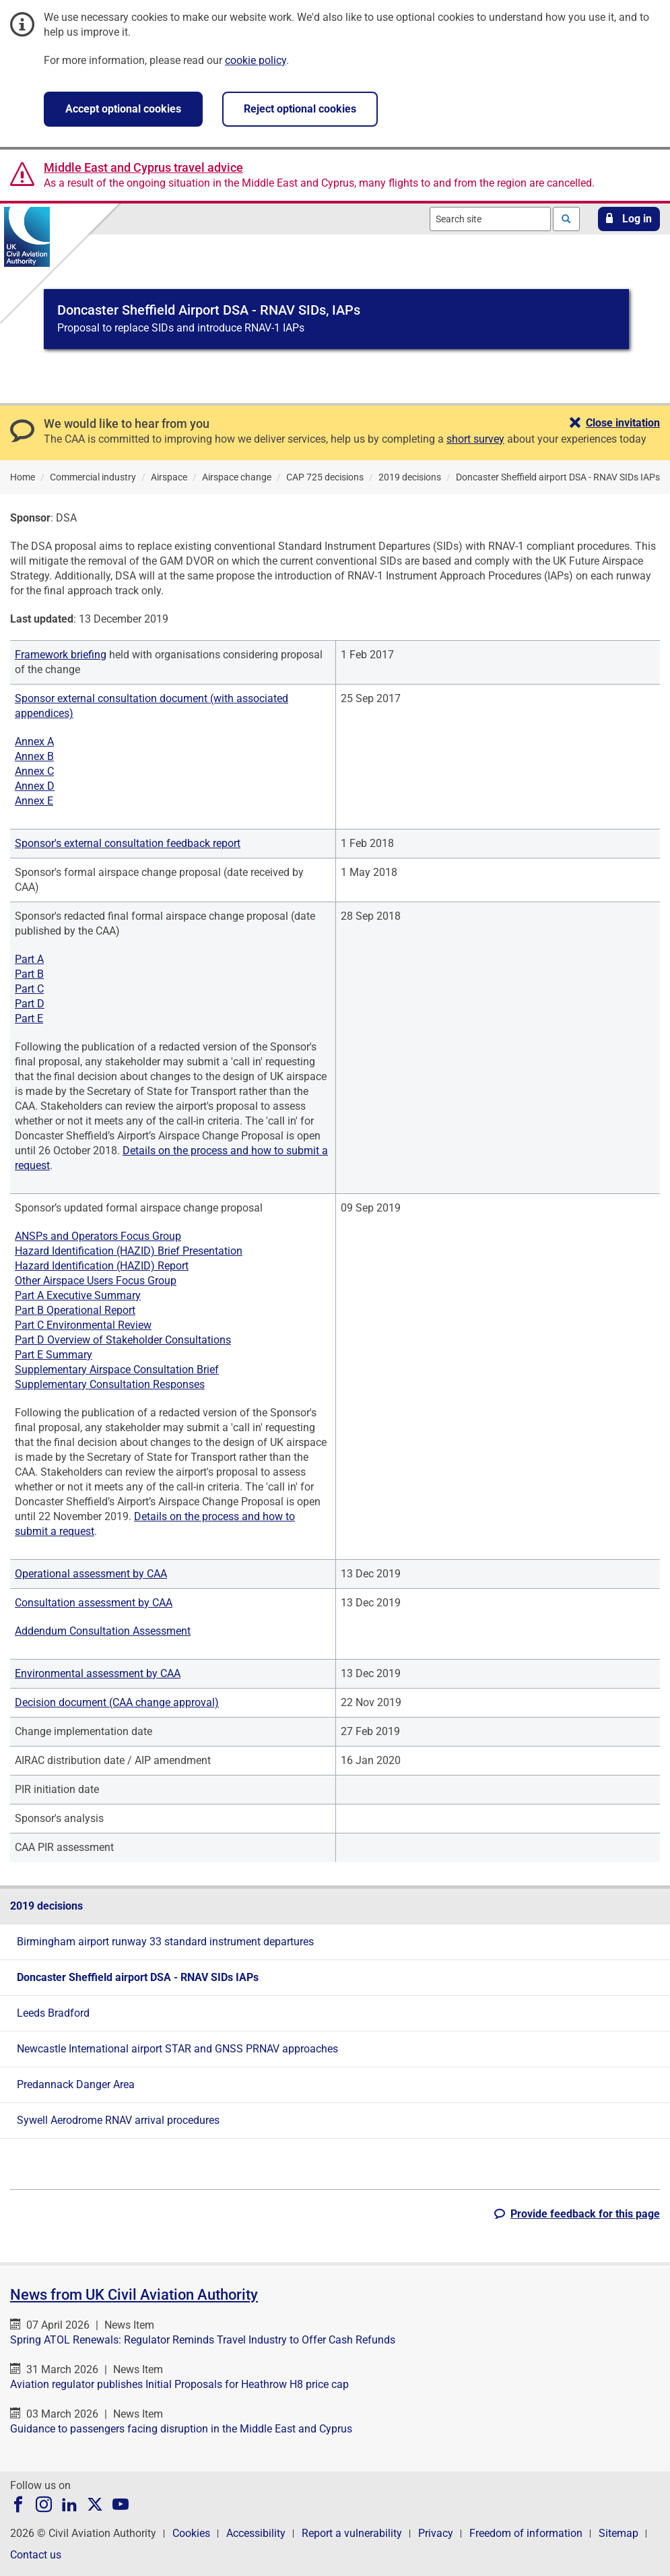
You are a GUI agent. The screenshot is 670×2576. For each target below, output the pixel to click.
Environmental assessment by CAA (97, 1673)
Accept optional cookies (123, 108)
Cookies (191, 2533)
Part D (29, 1003)
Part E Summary (53, 1354)
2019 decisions (46, 1905)
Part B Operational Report (75, 1310)
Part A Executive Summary (78, 1295)
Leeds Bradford (53, 2013)
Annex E (34, 800)
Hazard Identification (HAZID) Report (102, 1265)
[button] (629, 219)
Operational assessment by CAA (91, 1573)
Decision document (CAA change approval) (117, 1702)
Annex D (35, 786)
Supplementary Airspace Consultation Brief (117, 1369)
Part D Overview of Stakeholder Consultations (123, 1339)
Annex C (34, 771)
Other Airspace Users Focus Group (95, 1280)
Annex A (34, 741)
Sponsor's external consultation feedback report (127, 843)
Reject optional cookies (300, 108)
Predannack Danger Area (76, 2084)
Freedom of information (525, 2533)
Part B (29, 974)
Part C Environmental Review (83, 1325)
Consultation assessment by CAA (93, 1602)
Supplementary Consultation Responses (110, 1384)
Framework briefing (60, 654)
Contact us (35, 2554)
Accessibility (256, 2533)
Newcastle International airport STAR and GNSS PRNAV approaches (177, 2048)
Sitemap (618, 2533)
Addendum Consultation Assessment (103, 1631)
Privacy (435, 2533)
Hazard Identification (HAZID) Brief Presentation (128, 1251)
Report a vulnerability (352, 2533)
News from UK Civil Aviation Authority (134, 2294)
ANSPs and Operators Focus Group (98, 1236)
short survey (475, 439)
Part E (29, 1018)
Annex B (34, 756)
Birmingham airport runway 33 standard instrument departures (165, 1941)
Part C (29, 988)
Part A (29, 959)
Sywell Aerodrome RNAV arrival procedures (118, 2120)
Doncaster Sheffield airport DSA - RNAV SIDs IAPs (138, 1977)
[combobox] (490, 219)
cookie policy (255, 60)
